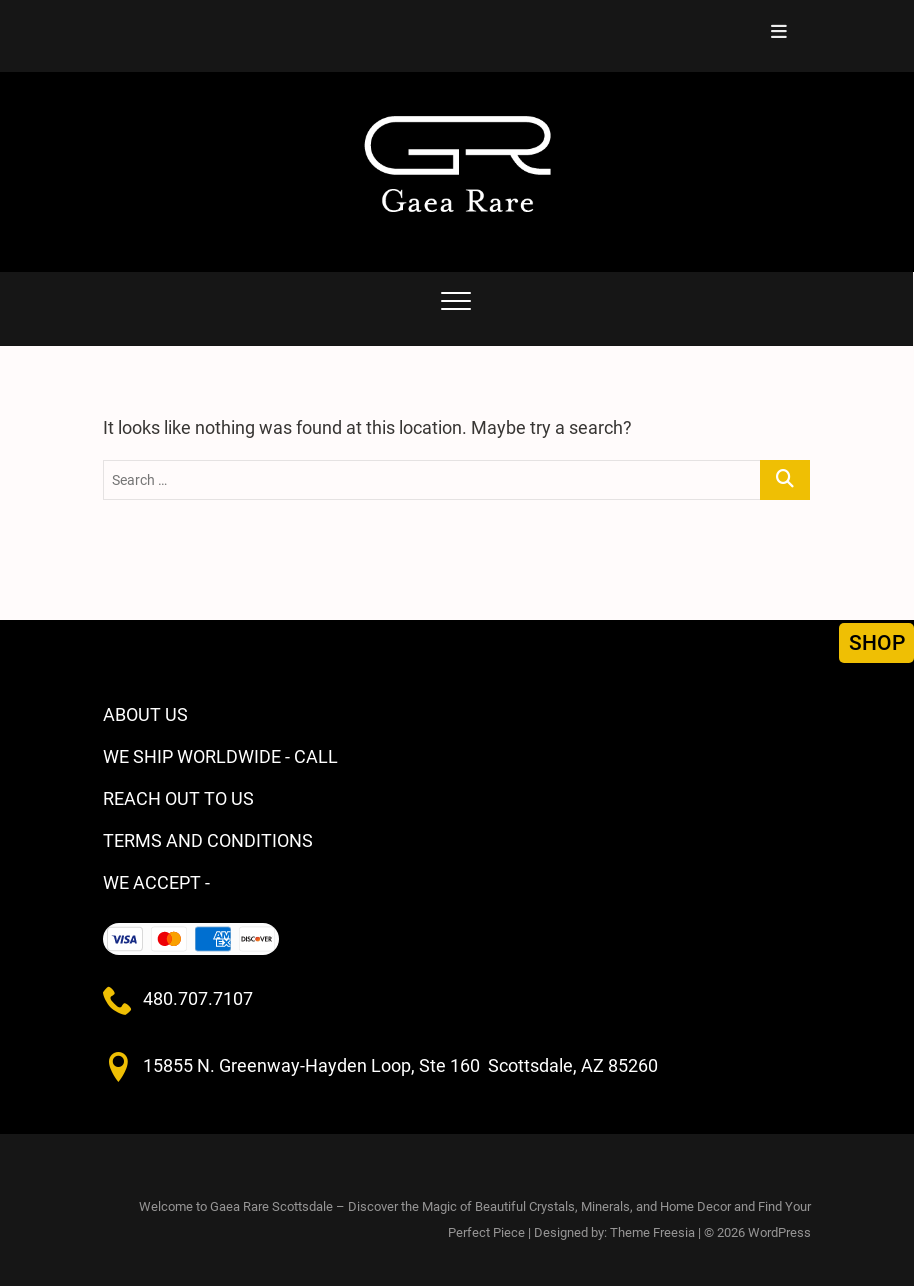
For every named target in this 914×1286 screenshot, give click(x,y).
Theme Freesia (652, 1232)
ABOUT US (145, 714)
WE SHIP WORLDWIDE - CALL (220, 756)
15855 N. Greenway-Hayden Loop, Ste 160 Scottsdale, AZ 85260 (400, 1065)
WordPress (779, 1232)
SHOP (877, 643)
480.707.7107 (198, 998)
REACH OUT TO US (178, 798)
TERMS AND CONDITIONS (208, 840)
